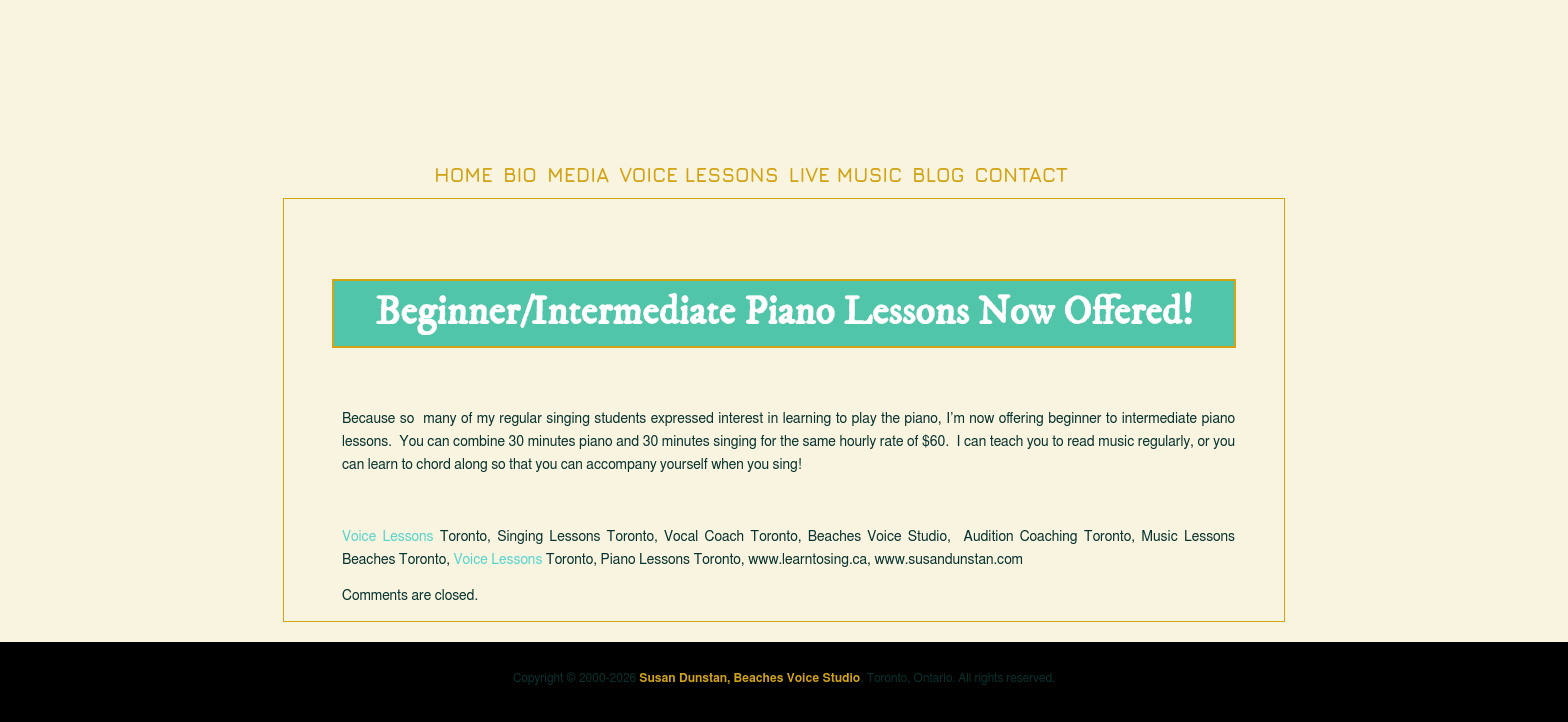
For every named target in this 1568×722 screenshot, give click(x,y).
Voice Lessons (698, 174)
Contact (1022, 174)
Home (463, 174)
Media (578, 174)
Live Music (846, 174)
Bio (520, 174)
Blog (938, 174)
